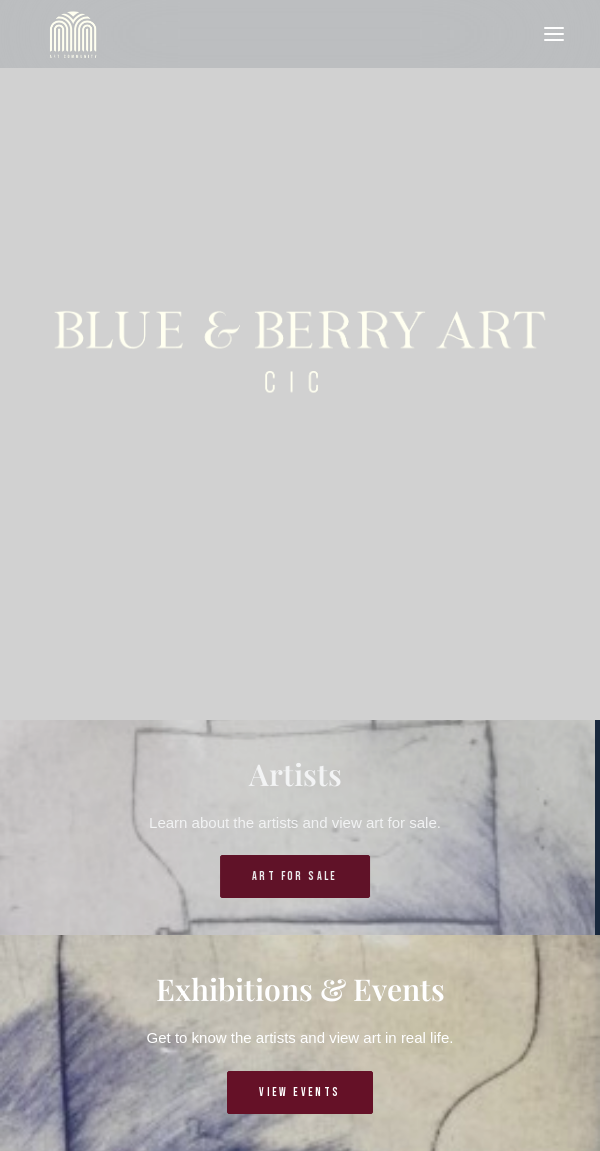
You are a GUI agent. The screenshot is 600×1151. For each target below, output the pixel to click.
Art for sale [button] (271, 876)
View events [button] (299, 1092)
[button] (554, 34)
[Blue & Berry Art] (71, 34)
